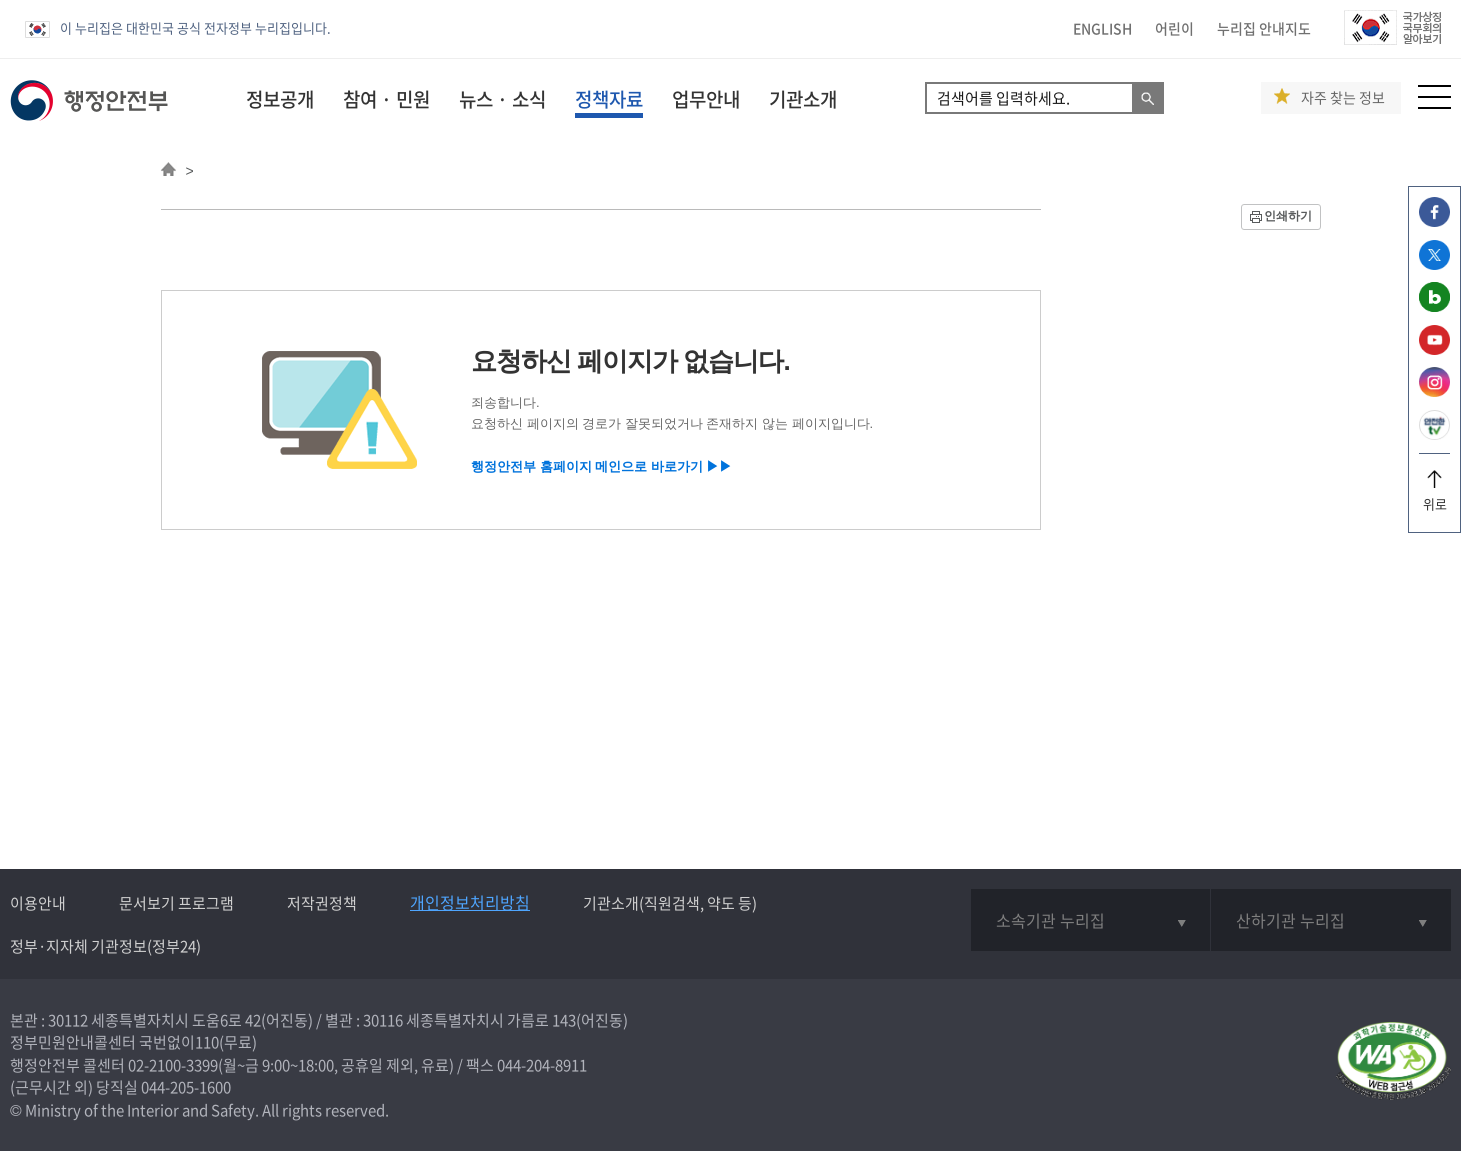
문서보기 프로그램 (176, 903)
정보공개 (280, 99)
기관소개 (803, 99)
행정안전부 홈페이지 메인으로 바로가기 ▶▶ (601, 466)
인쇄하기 (1288, 216)
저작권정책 (322, 903)
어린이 (1174, 28)
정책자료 (609, 99)
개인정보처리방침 (470, 902)
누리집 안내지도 (1264, 28)
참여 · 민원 (386, 99)
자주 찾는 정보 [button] (1343, 97)
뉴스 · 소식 (502, 99)
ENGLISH (1102, 28)
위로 (1434, 496)
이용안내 (38, 903)
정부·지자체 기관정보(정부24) (105, 946)
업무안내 (706, 99)
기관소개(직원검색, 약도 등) (670, 903)
